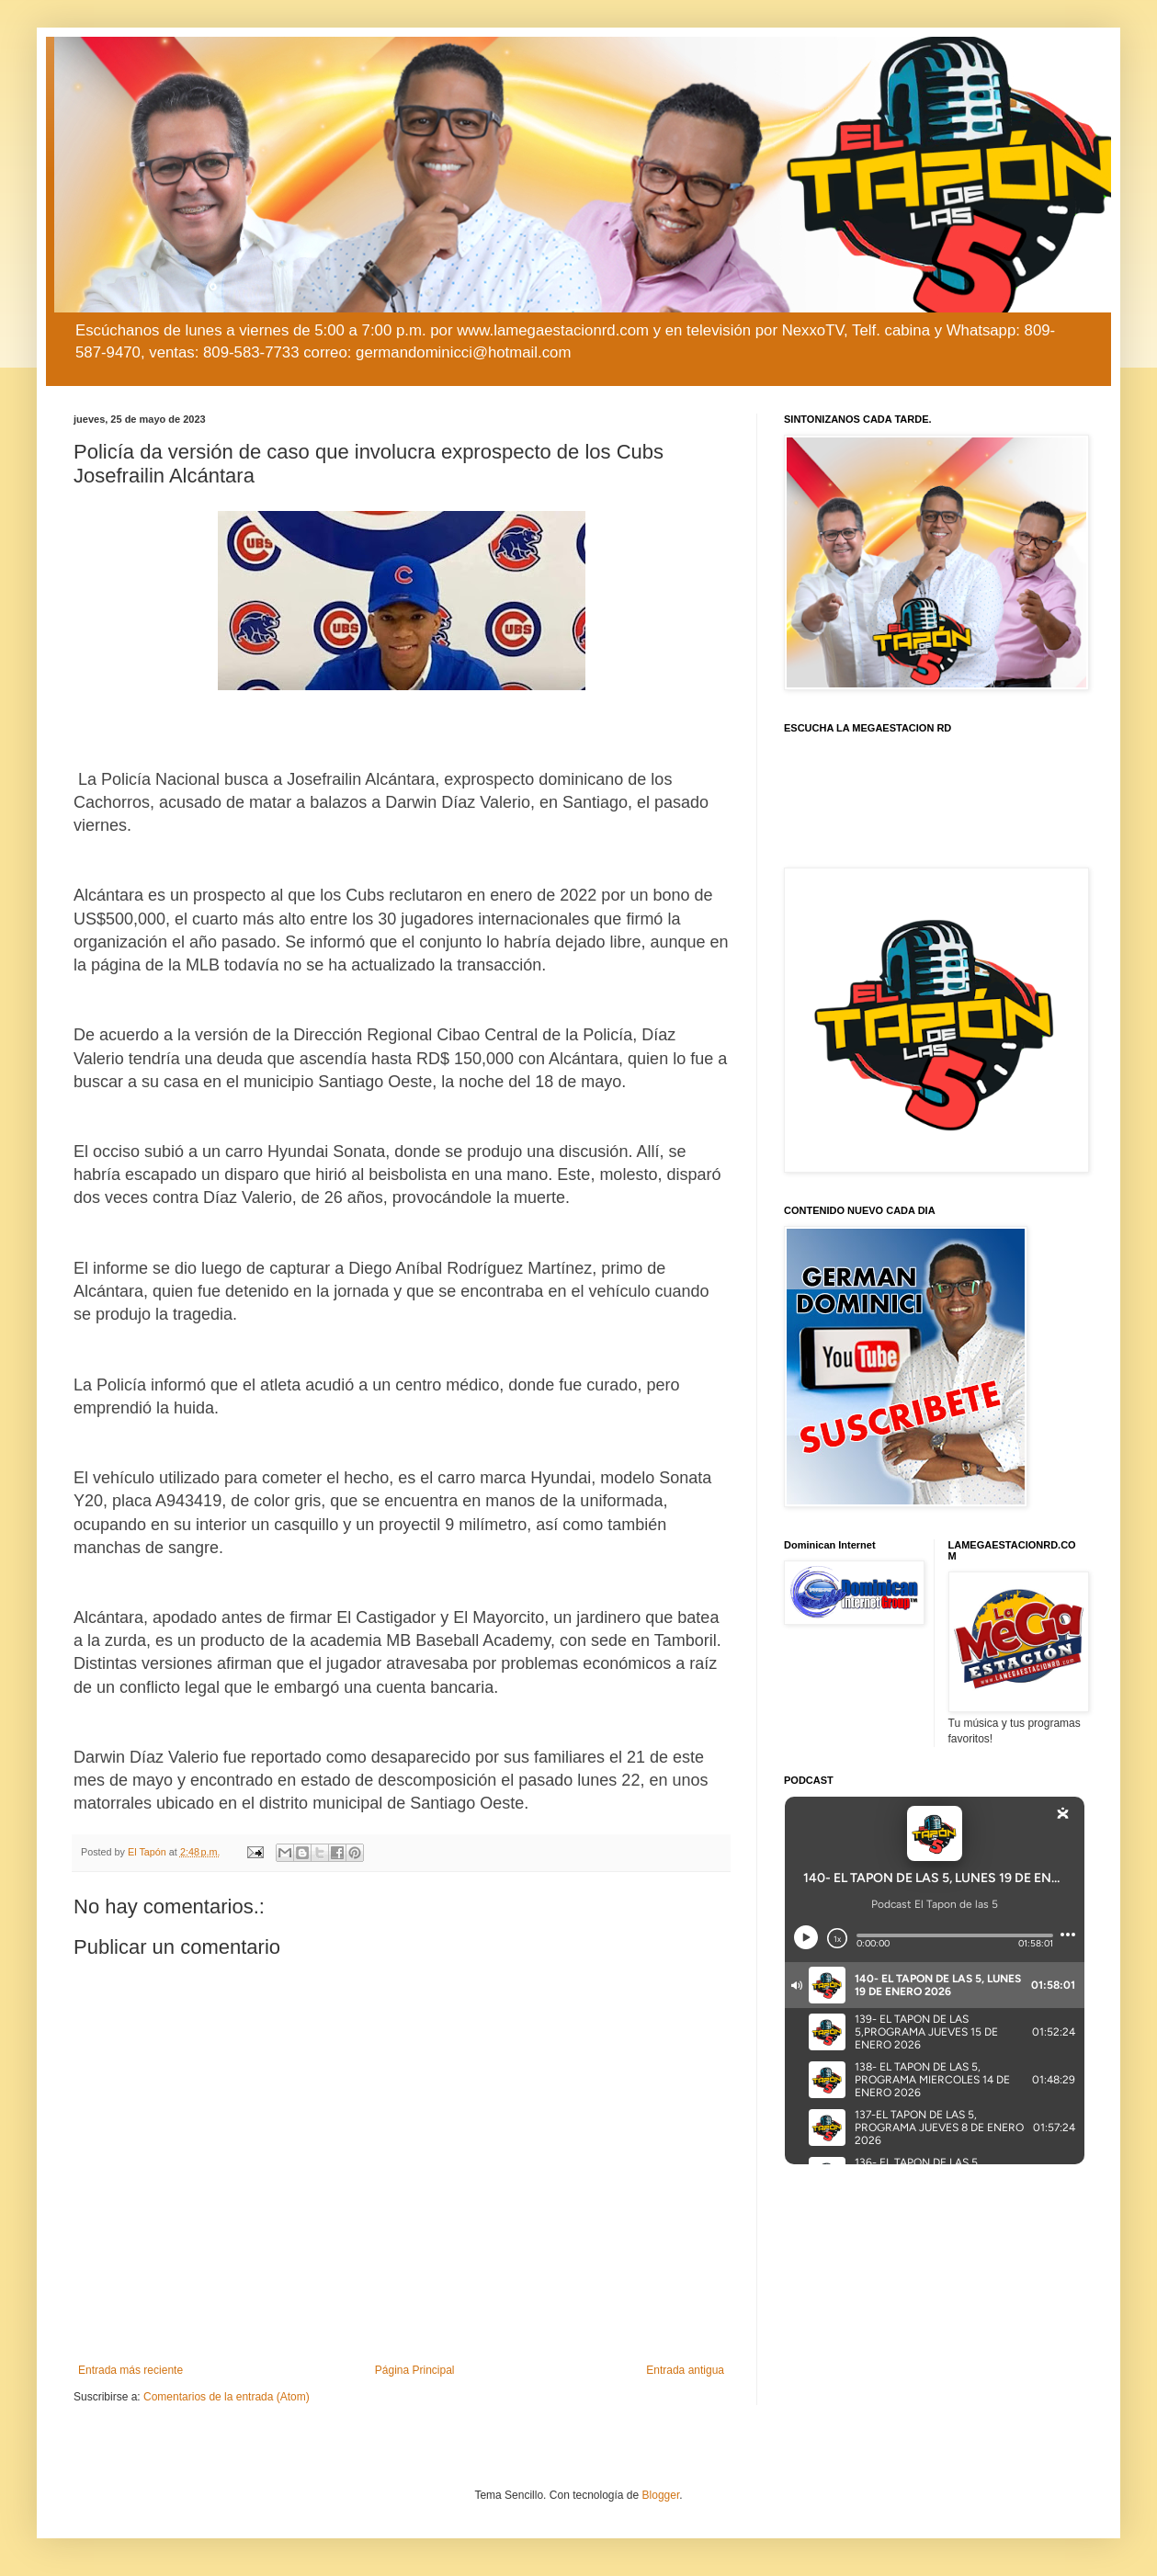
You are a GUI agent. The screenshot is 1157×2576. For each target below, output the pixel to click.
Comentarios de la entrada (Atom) (226, 2396)
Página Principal (415, 2370)
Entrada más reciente (130, 2370)
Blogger (661, 2495)
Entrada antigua (685, 2370)
